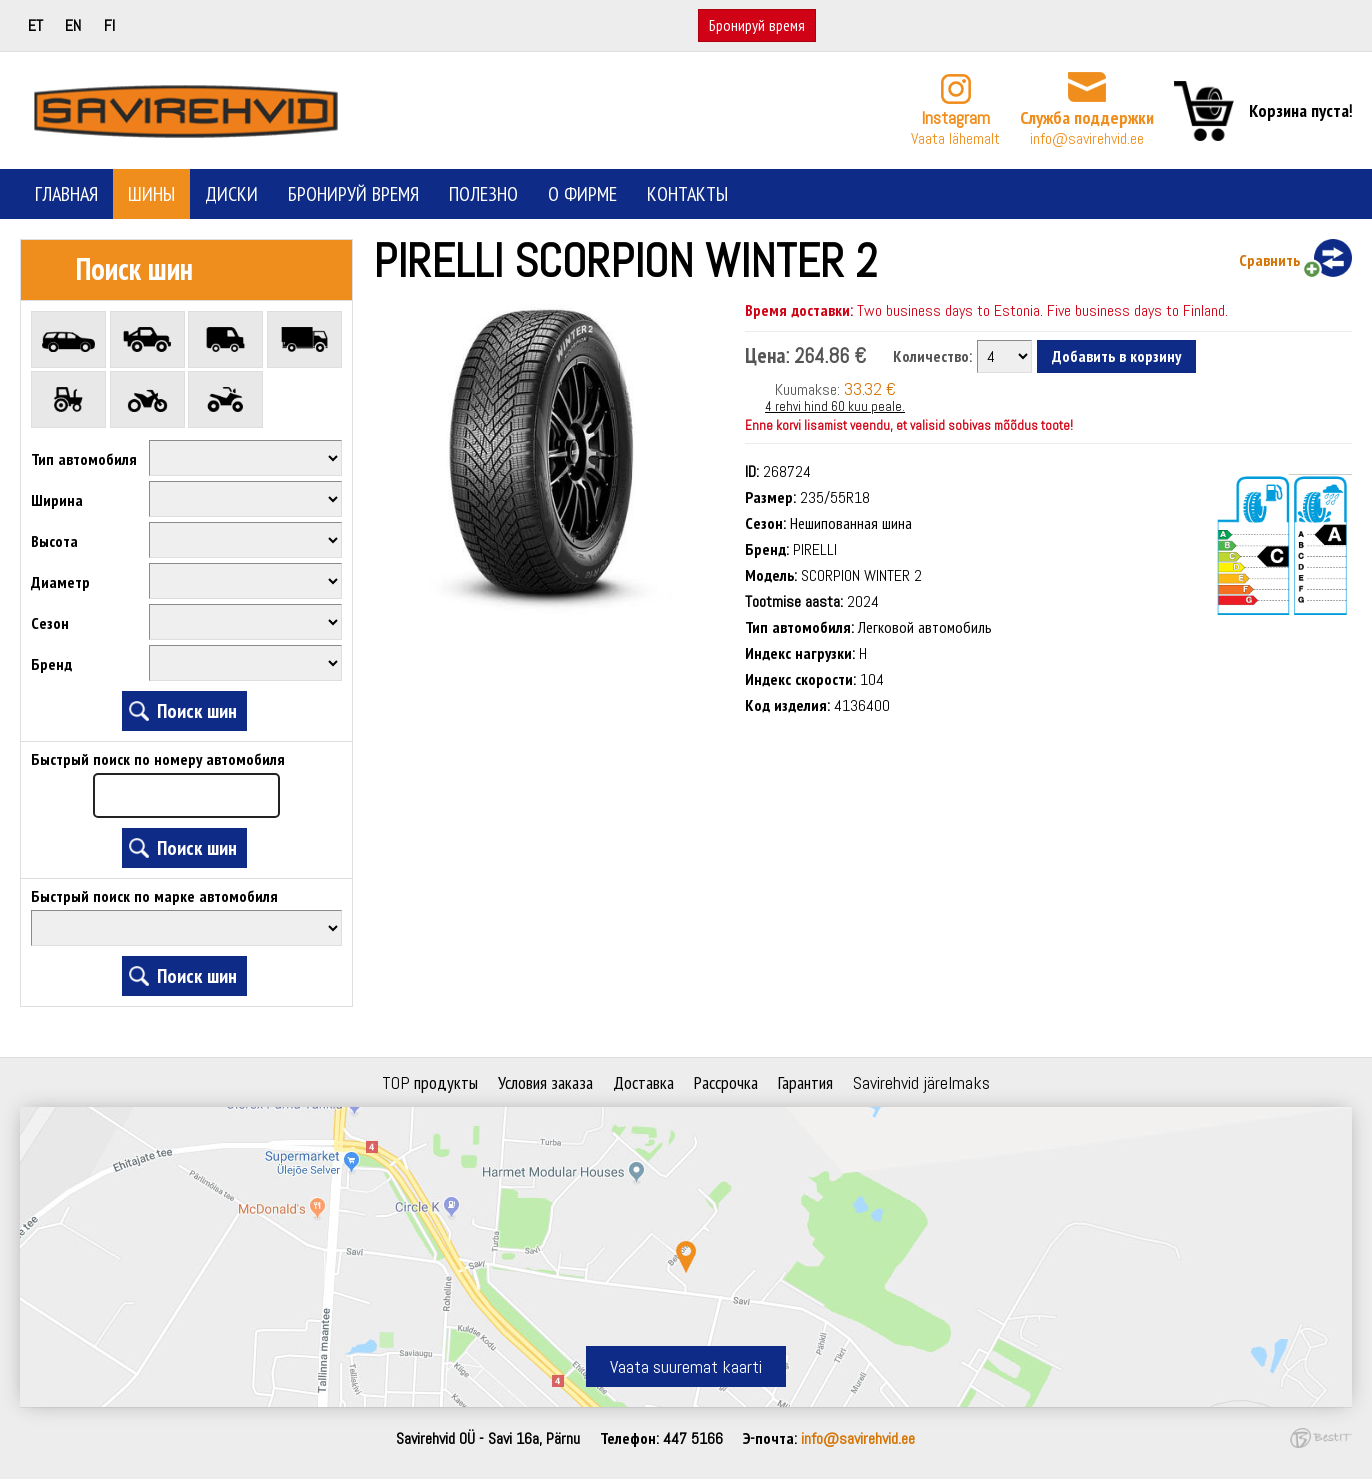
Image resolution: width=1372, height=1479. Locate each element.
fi (109, 25)
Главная (66, 194)
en (73, 25)
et (35, 25)
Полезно (483, 194)
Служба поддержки (1087, 117)
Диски (231, 194)
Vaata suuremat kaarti (686, 1366)
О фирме (582, 194)
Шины (151, 194)
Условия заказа (545, 1082)
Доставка (643, 1082)
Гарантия (805, 1082)
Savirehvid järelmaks (921, 1082)
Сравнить (1269, 260)
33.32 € (870, 388)
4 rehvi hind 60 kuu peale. (835, 406)
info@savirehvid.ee (1087, 138)
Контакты (687, 194)
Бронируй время (757, 25)
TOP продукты (430, 1082)
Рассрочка (726, 1082)
